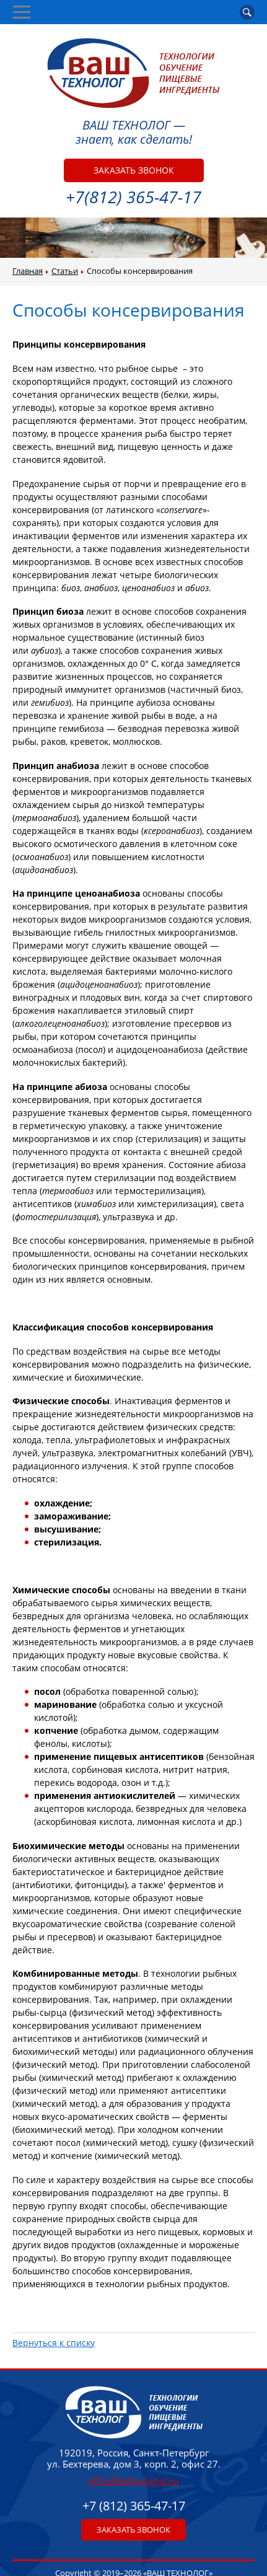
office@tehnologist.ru (133, 2480)
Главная (27, 271)
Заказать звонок (134, 170)
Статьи (64, 271)
